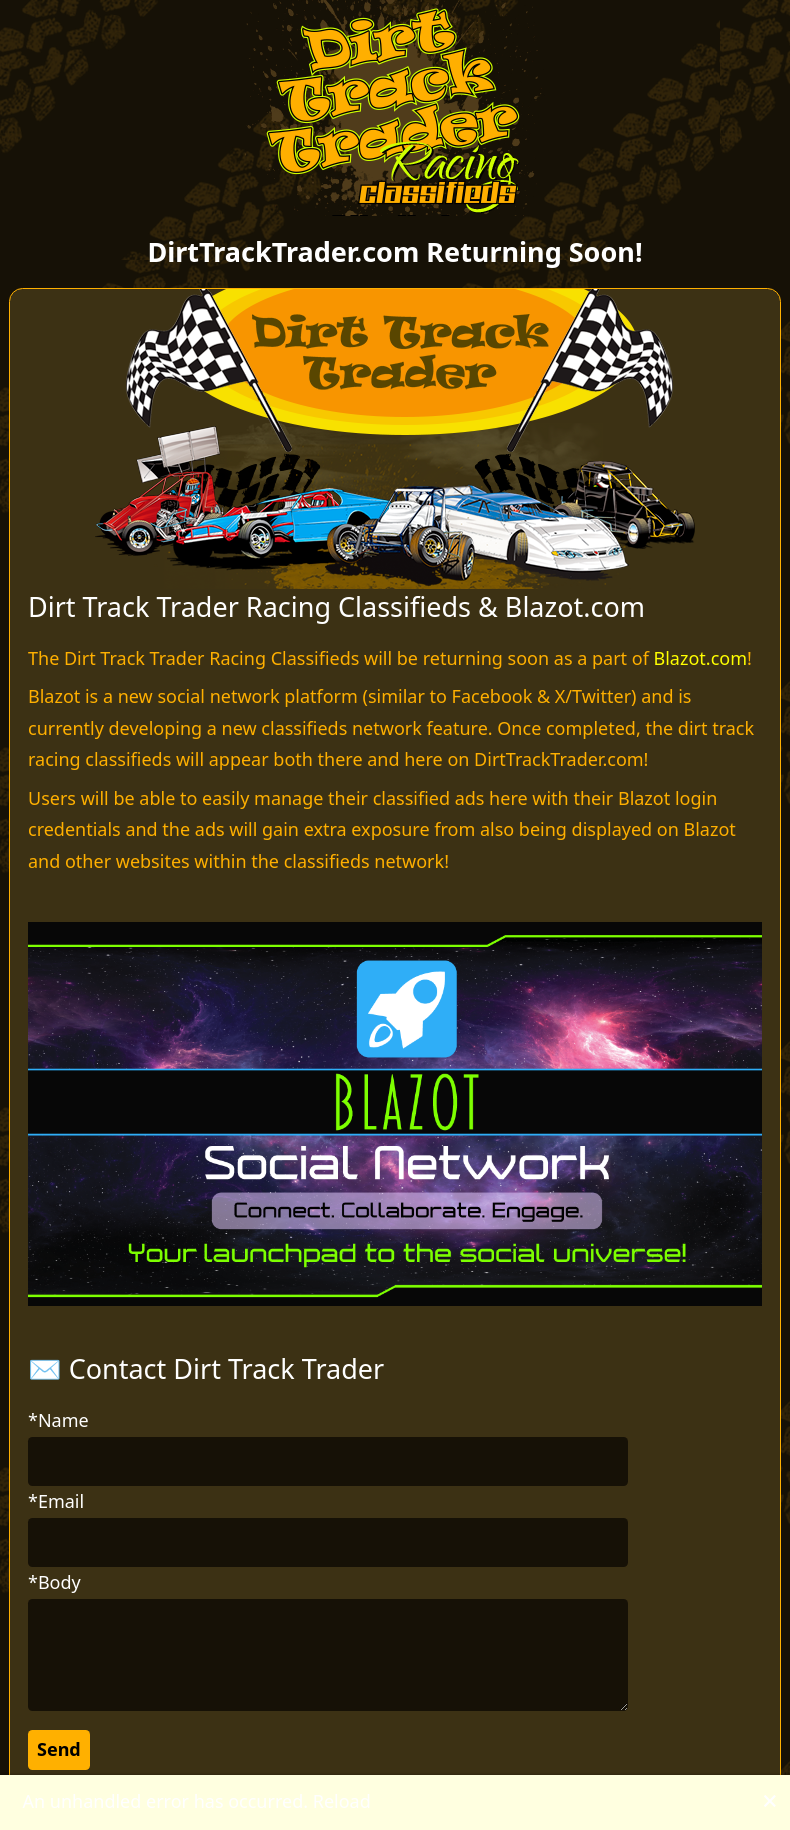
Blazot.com (700, 658)
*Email (56, 1501)
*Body (54, 1582)
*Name (58, 1420)
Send (59, 1749)
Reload (342, 1801)
